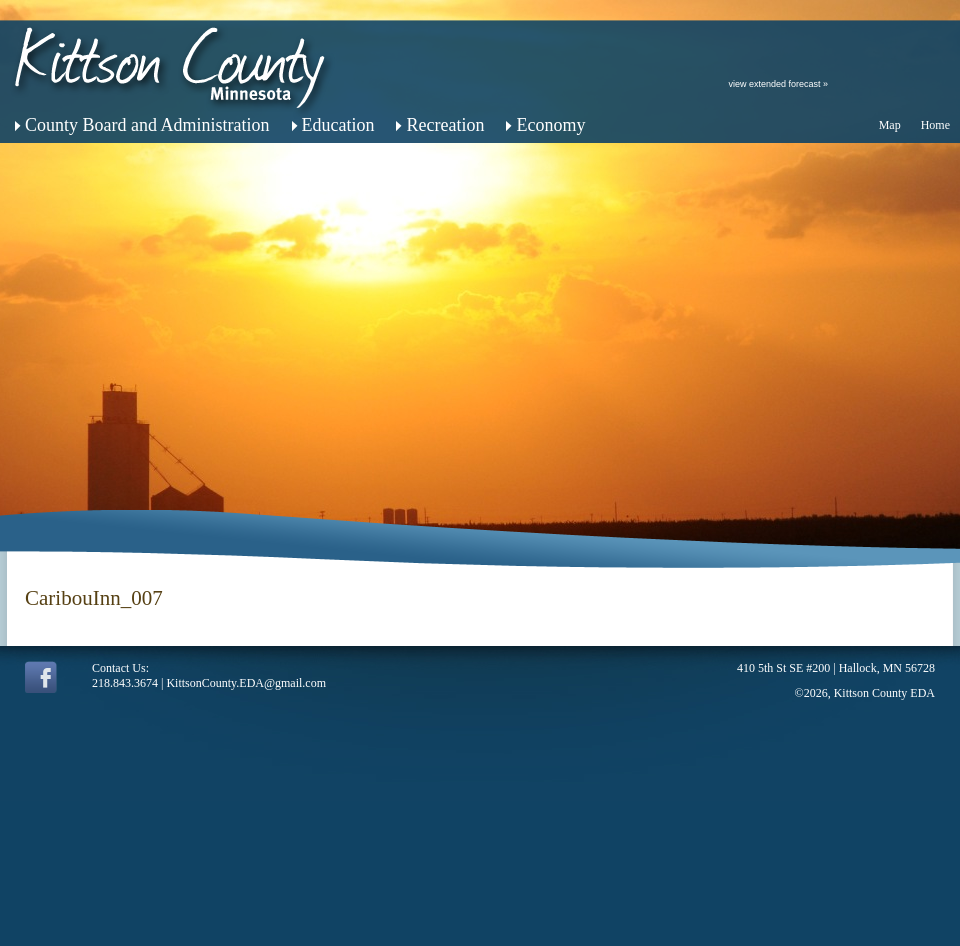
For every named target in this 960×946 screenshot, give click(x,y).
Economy (550, 125)
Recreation (445, 125)
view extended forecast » (778, 84)
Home (935, 125)
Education (338, 125)
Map (890, 125)
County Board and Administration (147, 125)
